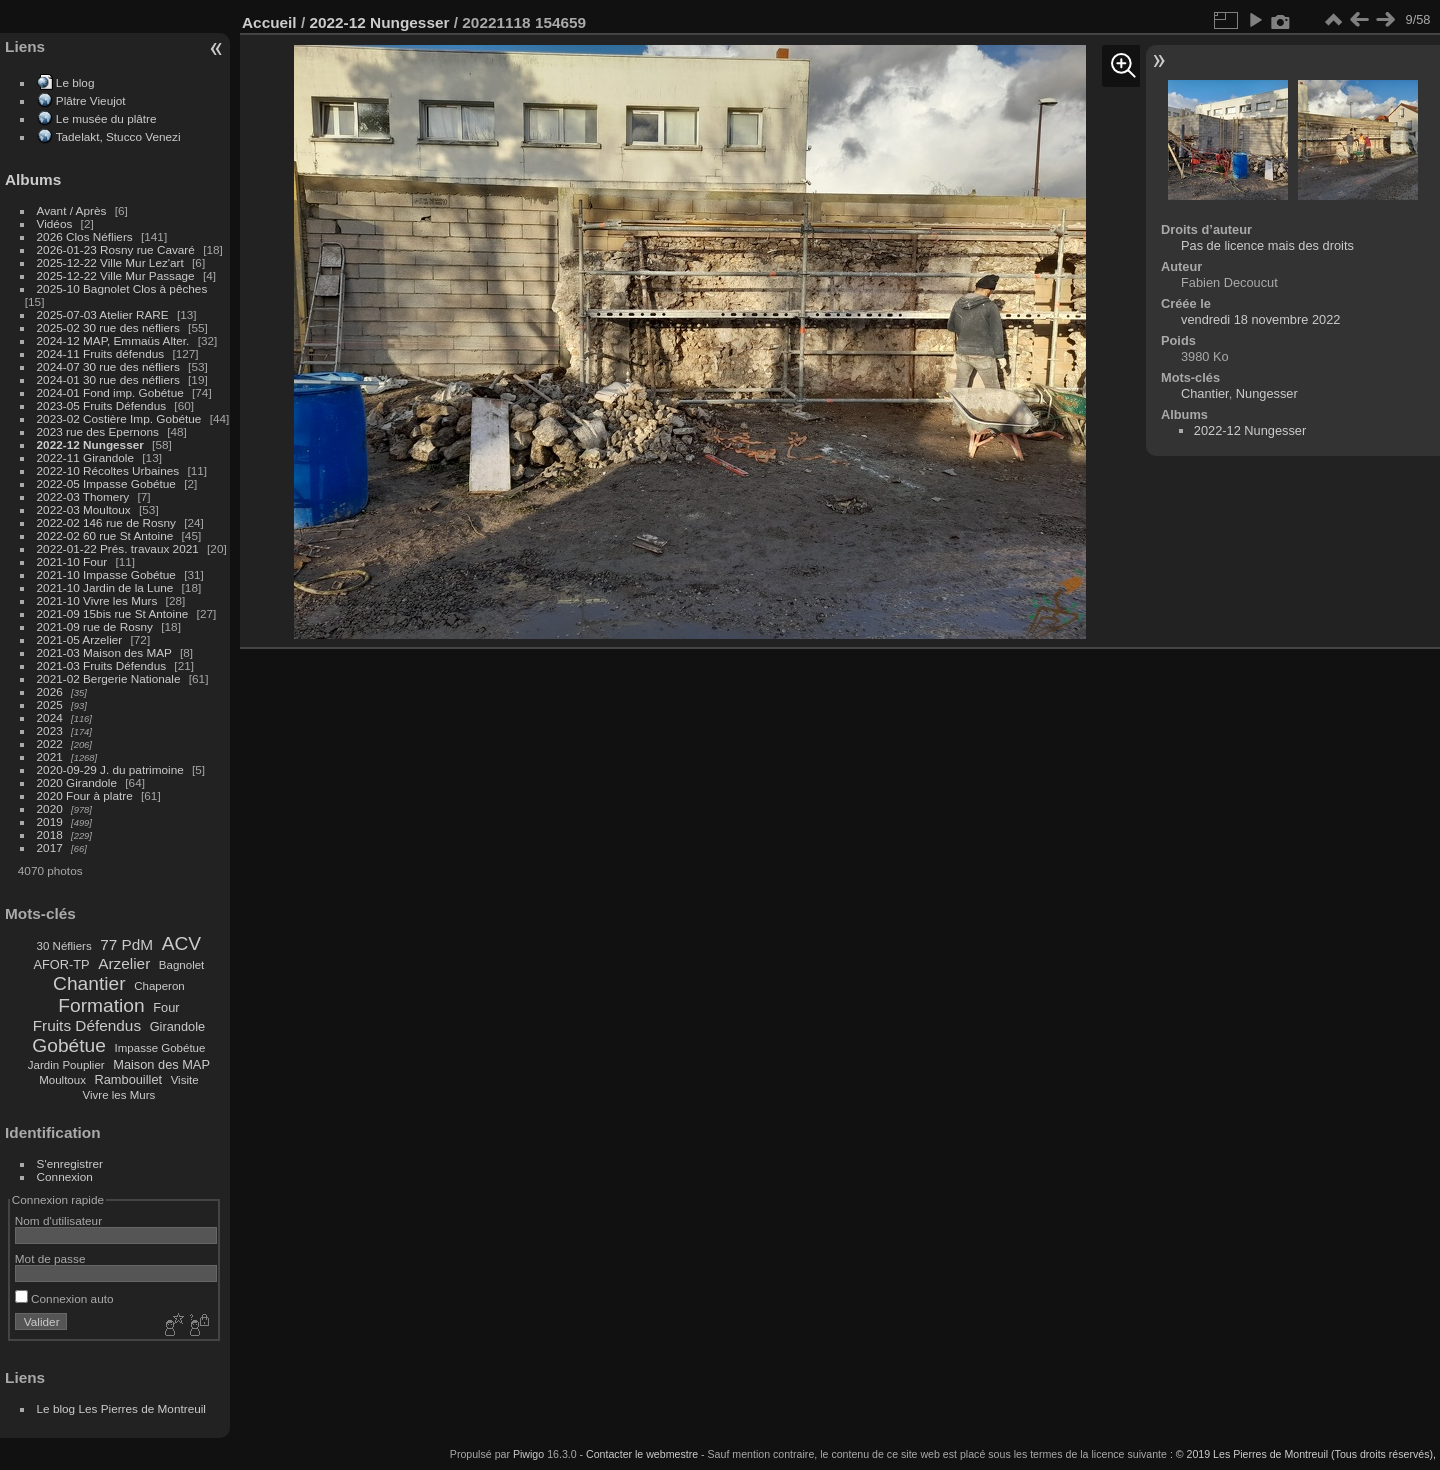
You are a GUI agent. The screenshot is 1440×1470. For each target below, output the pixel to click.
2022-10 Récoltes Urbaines (108, 470)
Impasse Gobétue (160, 1048)
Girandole (178, 1026)
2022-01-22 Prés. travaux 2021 (118, 548)
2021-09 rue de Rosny (95, 626)
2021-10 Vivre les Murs (97, 600)
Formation (101, 1005)
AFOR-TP (61, 964)
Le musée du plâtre (106, 118)
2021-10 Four (72, 561)
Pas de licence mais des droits (1267, 245)
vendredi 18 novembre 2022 (1260, 319)
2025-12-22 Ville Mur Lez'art (110, 262)
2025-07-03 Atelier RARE (103, 314)
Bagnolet (181, 965)
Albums (33, 179)
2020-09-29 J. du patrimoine (110, 769)
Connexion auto (64, 1298)
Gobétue (69, 1045)
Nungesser (1267, 393)
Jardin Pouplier (66, 1065)
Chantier (89, 983)
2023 (50, 730)
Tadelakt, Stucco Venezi (118, 136)
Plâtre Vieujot (91, 100)
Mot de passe (50, 1258)
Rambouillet (129, 1079)
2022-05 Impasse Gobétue (106, 483)
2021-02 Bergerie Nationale (109, 678)
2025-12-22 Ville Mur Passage (116, 275)
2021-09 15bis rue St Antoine (113, 613)
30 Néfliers (64, 946)
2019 (50, 821)
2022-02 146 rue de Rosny (106, 522)
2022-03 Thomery (83, 496)
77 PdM (126, 944)
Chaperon (159, 986)
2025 (50, 704)
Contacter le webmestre (642, 1454)
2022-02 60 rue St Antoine (105, 535)
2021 (50, 756)
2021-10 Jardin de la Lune (105, 587)
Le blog (75, 82)
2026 (50, 691)
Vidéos (55, 223)
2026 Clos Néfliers (85, 236)
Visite (185, 1080)
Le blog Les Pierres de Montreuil (121, 1408)
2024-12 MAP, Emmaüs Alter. (113, 340)
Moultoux (62, 1080)
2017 (50, 847)
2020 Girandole (77, 782)
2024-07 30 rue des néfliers (108, 366)
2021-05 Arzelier (80, 639)
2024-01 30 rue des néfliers (110, 379)
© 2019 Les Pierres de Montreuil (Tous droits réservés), (1306, 1454)
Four (166, 1007)
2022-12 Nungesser (90, 444)
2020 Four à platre (85, 795)
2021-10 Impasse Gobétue (106, 574)
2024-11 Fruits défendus (101, 353)
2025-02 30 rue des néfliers (108, 327)
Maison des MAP (161, 1064)
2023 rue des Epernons (98, 431)
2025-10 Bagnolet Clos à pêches (122, 288)
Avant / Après (72, 210)
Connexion (65, 1176)
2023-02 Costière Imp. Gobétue (119, 418)
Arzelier (124, 963)
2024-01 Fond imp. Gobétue (110, 392)
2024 (50, 717)
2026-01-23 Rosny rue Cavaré (116, 249)
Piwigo (528, 1454)
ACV (181, 943)
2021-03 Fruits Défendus (102, 665)
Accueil (269, 22)
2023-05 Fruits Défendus (102, 405)
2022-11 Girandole (85, 457)
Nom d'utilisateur (58, 1220)
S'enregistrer (70, 1163)
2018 (50, 834)
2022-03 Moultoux (84, 509)
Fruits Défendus (87, 1025)
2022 (50, 743)
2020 (50, 808)
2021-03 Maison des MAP (104, 652)
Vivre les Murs (119, 1095)
